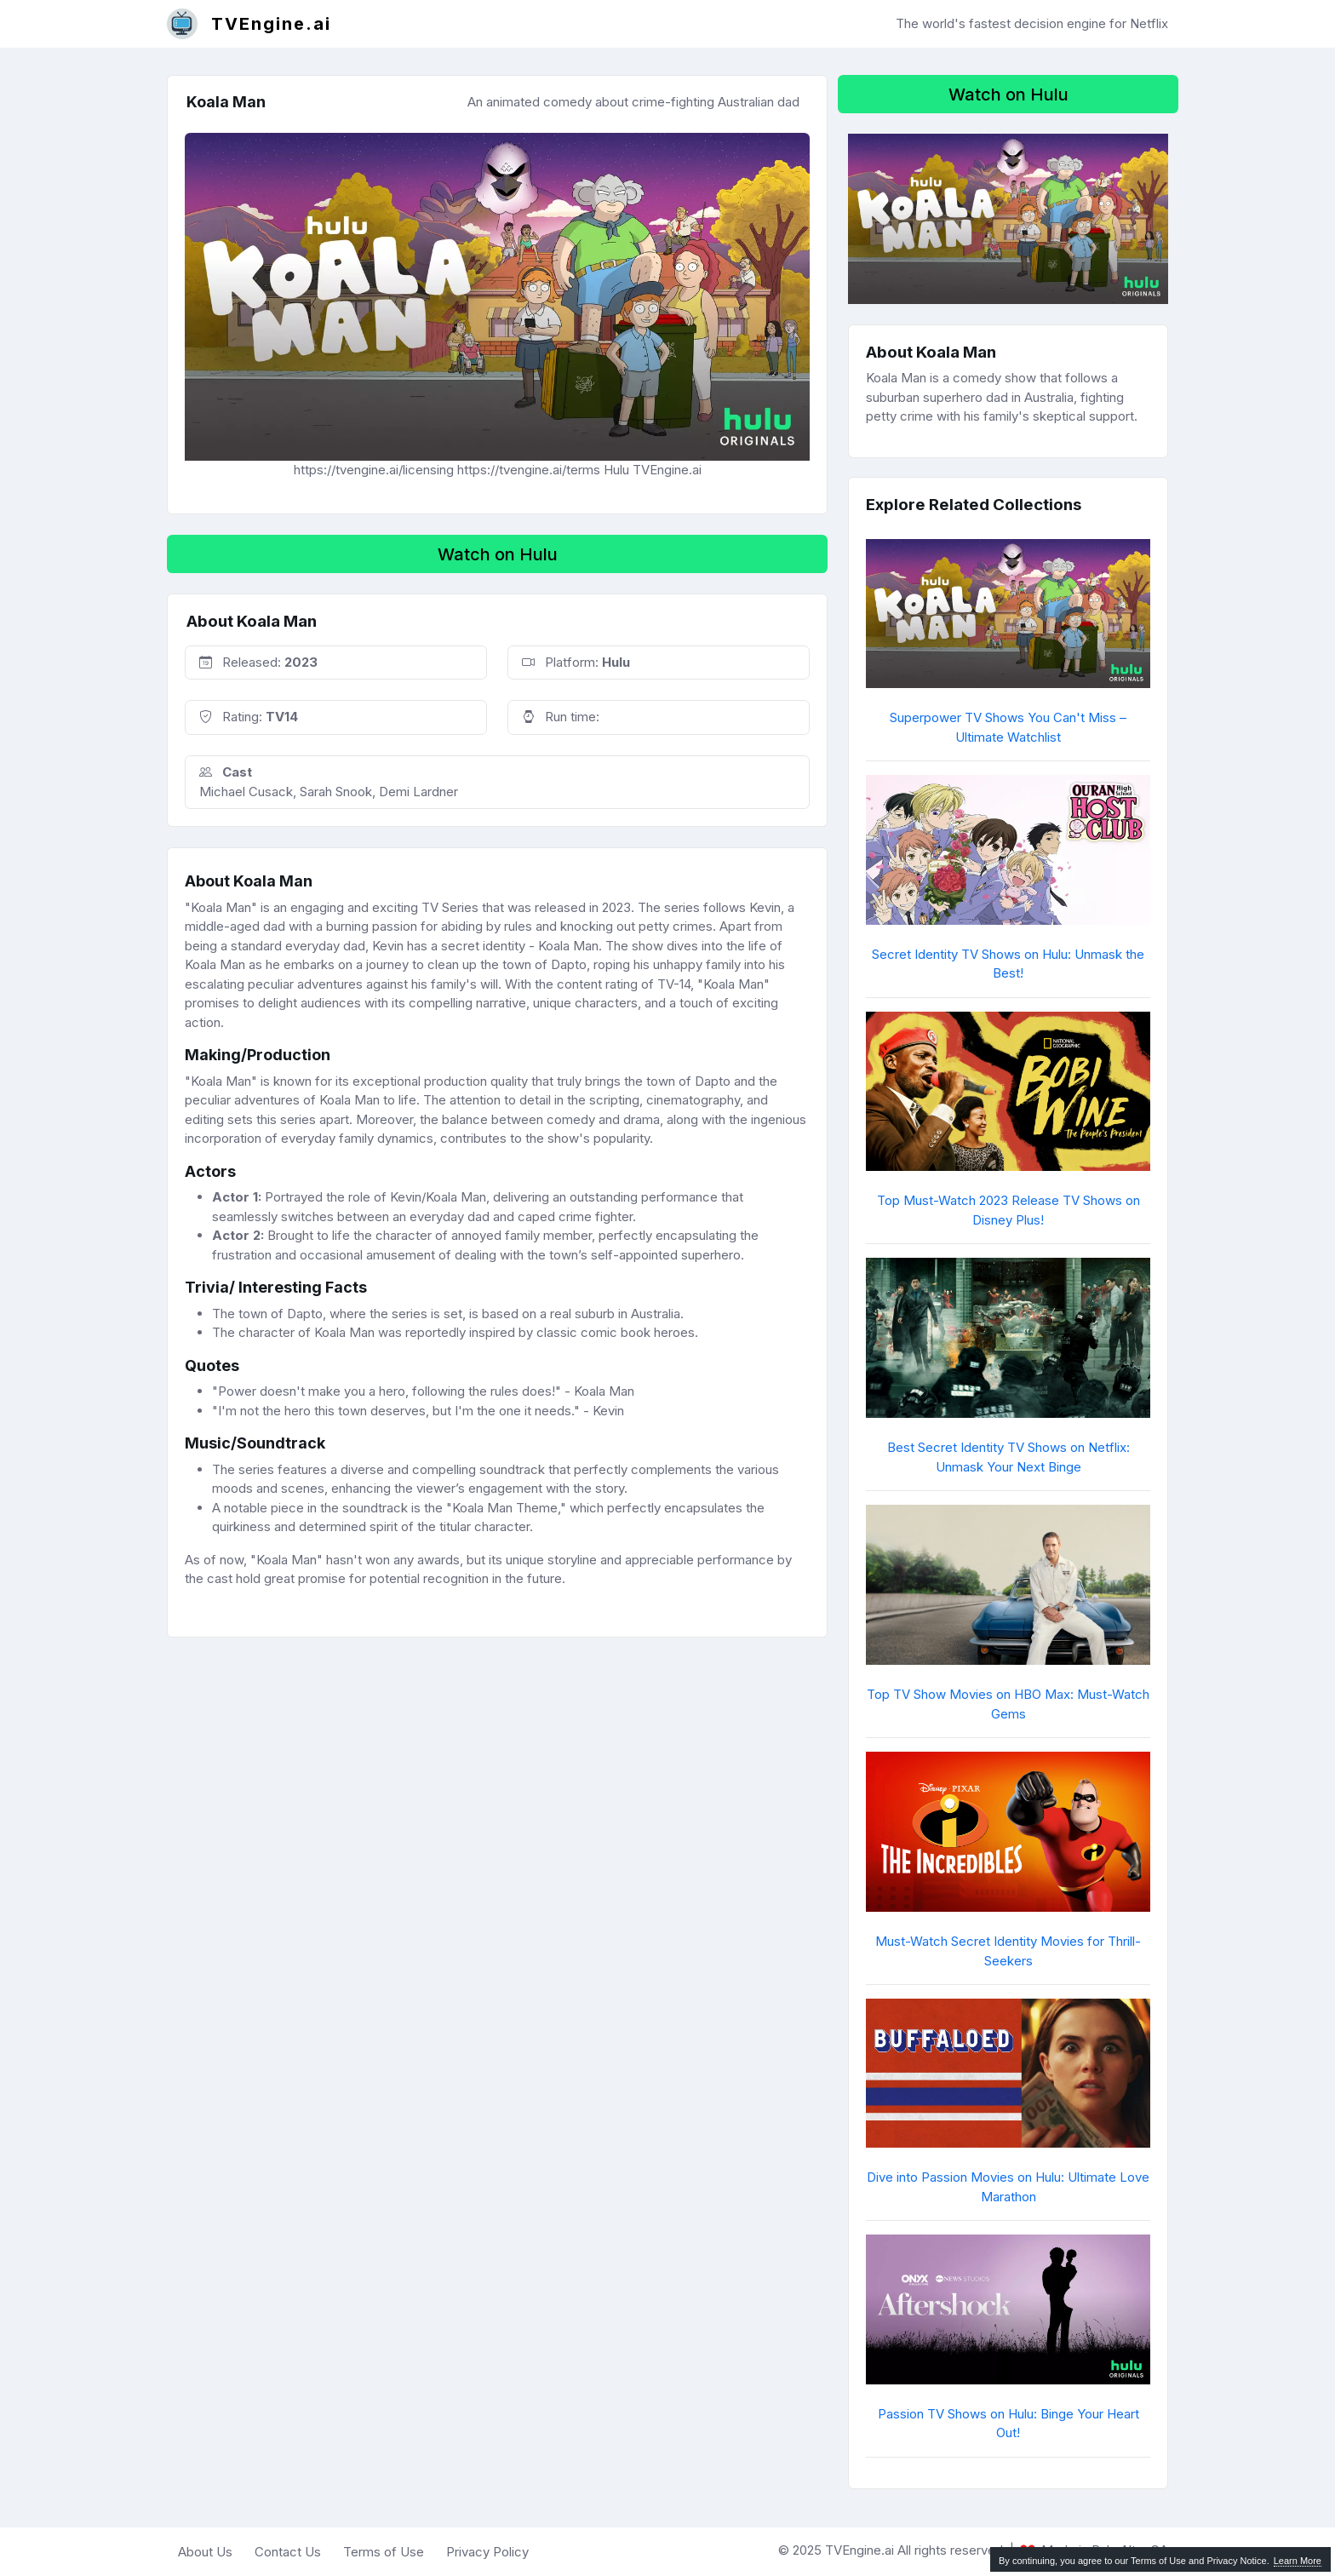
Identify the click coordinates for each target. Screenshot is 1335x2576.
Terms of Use (383, 2552)
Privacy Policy (487, 2552)
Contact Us (288, 2552)
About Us (205, 2552)
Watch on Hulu (498, 554)
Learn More (1297, 2561)
